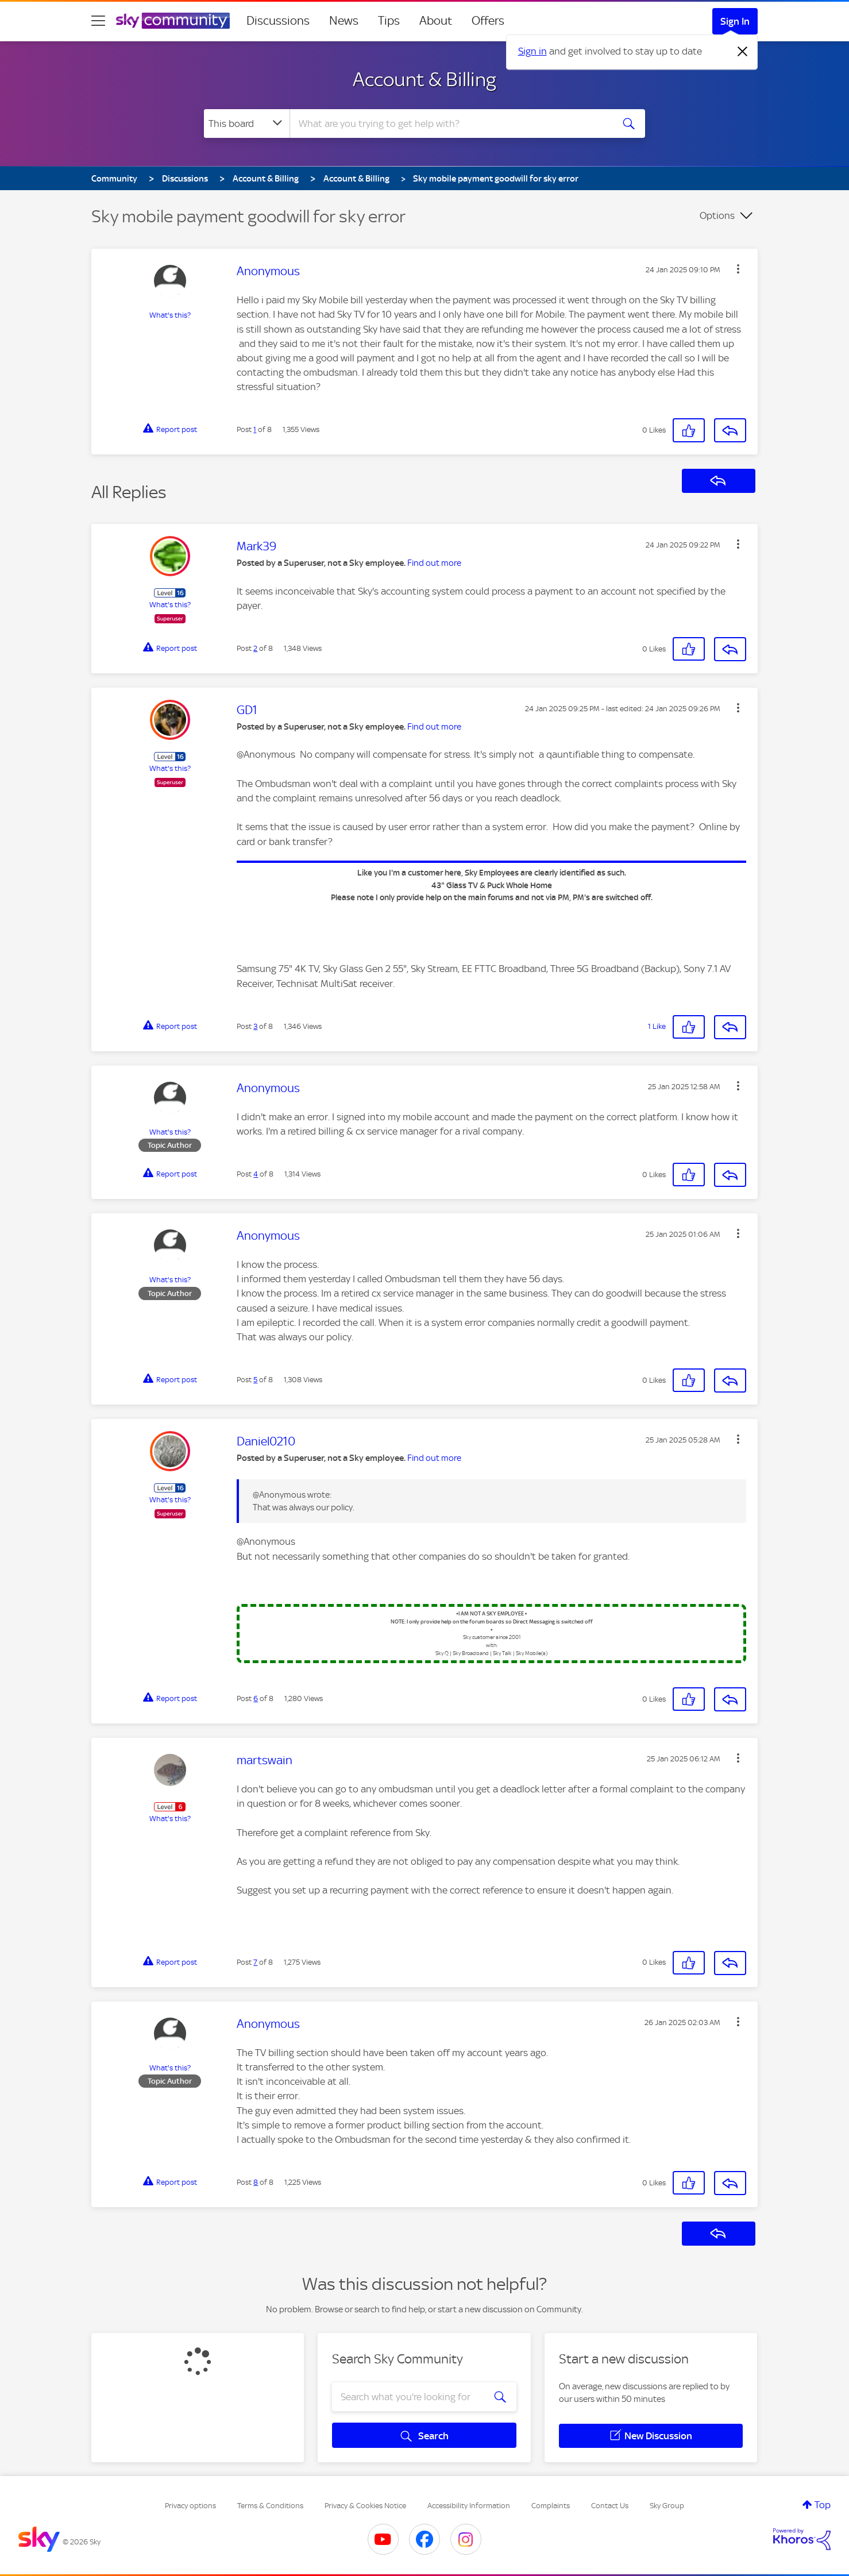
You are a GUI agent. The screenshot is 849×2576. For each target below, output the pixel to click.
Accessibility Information (468, 2505)
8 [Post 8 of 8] (255, 2182)
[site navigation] (98, 20)
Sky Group (667, 2505)
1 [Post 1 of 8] (254, 429)
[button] (738, 269)
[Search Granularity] (247, 123)
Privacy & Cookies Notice (365, 2505)
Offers (488, 21)
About (435, 21)
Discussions (278, 21)
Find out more (434, 563)
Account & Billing (424, 79)
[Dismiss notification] (743, 52)
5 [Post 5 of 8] (255, 1379)
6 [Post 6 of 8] (255, 1698)
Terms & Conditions (270, 2505)
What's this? (170, 315)
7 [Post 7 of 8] (255, 1962)
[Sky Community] (173, 20)
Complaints (550, 2505)
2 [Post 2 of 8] (255, 648)
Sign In (735, 21)
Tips (389, 21)
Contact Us (609, 2505)
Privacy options (190, 2505)
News (343, 21)
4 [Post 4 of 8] (255, 1174)
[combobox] (449, 123)
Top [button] (823, 2505)
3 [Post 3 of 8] (255, 1026)
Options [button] (717, 215)
